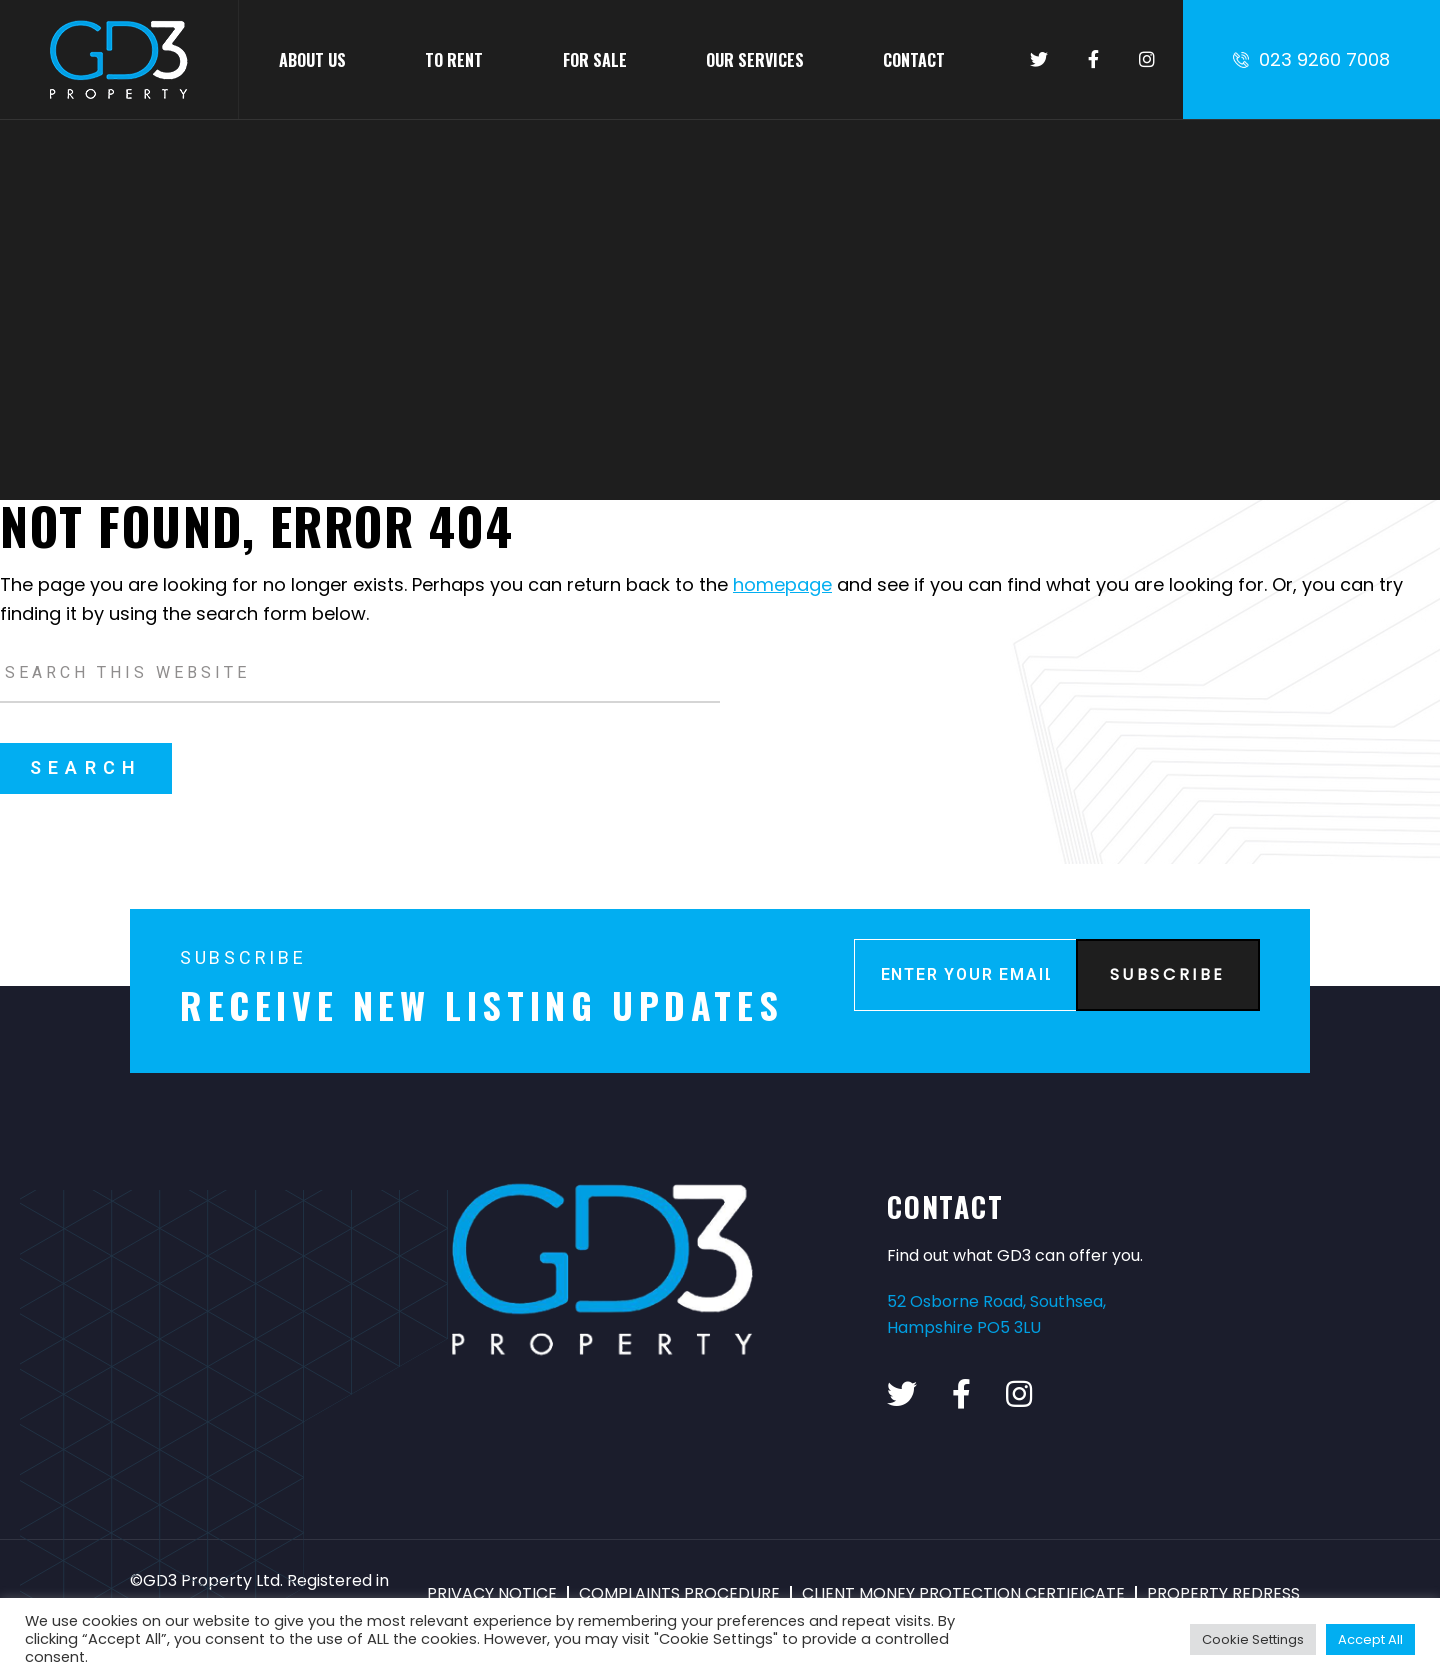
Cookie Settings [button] (1253, 1639)
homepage (782, 584)
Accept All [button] (1370, 1639)
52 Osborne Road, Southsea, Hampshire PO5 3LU (996, 1314)
